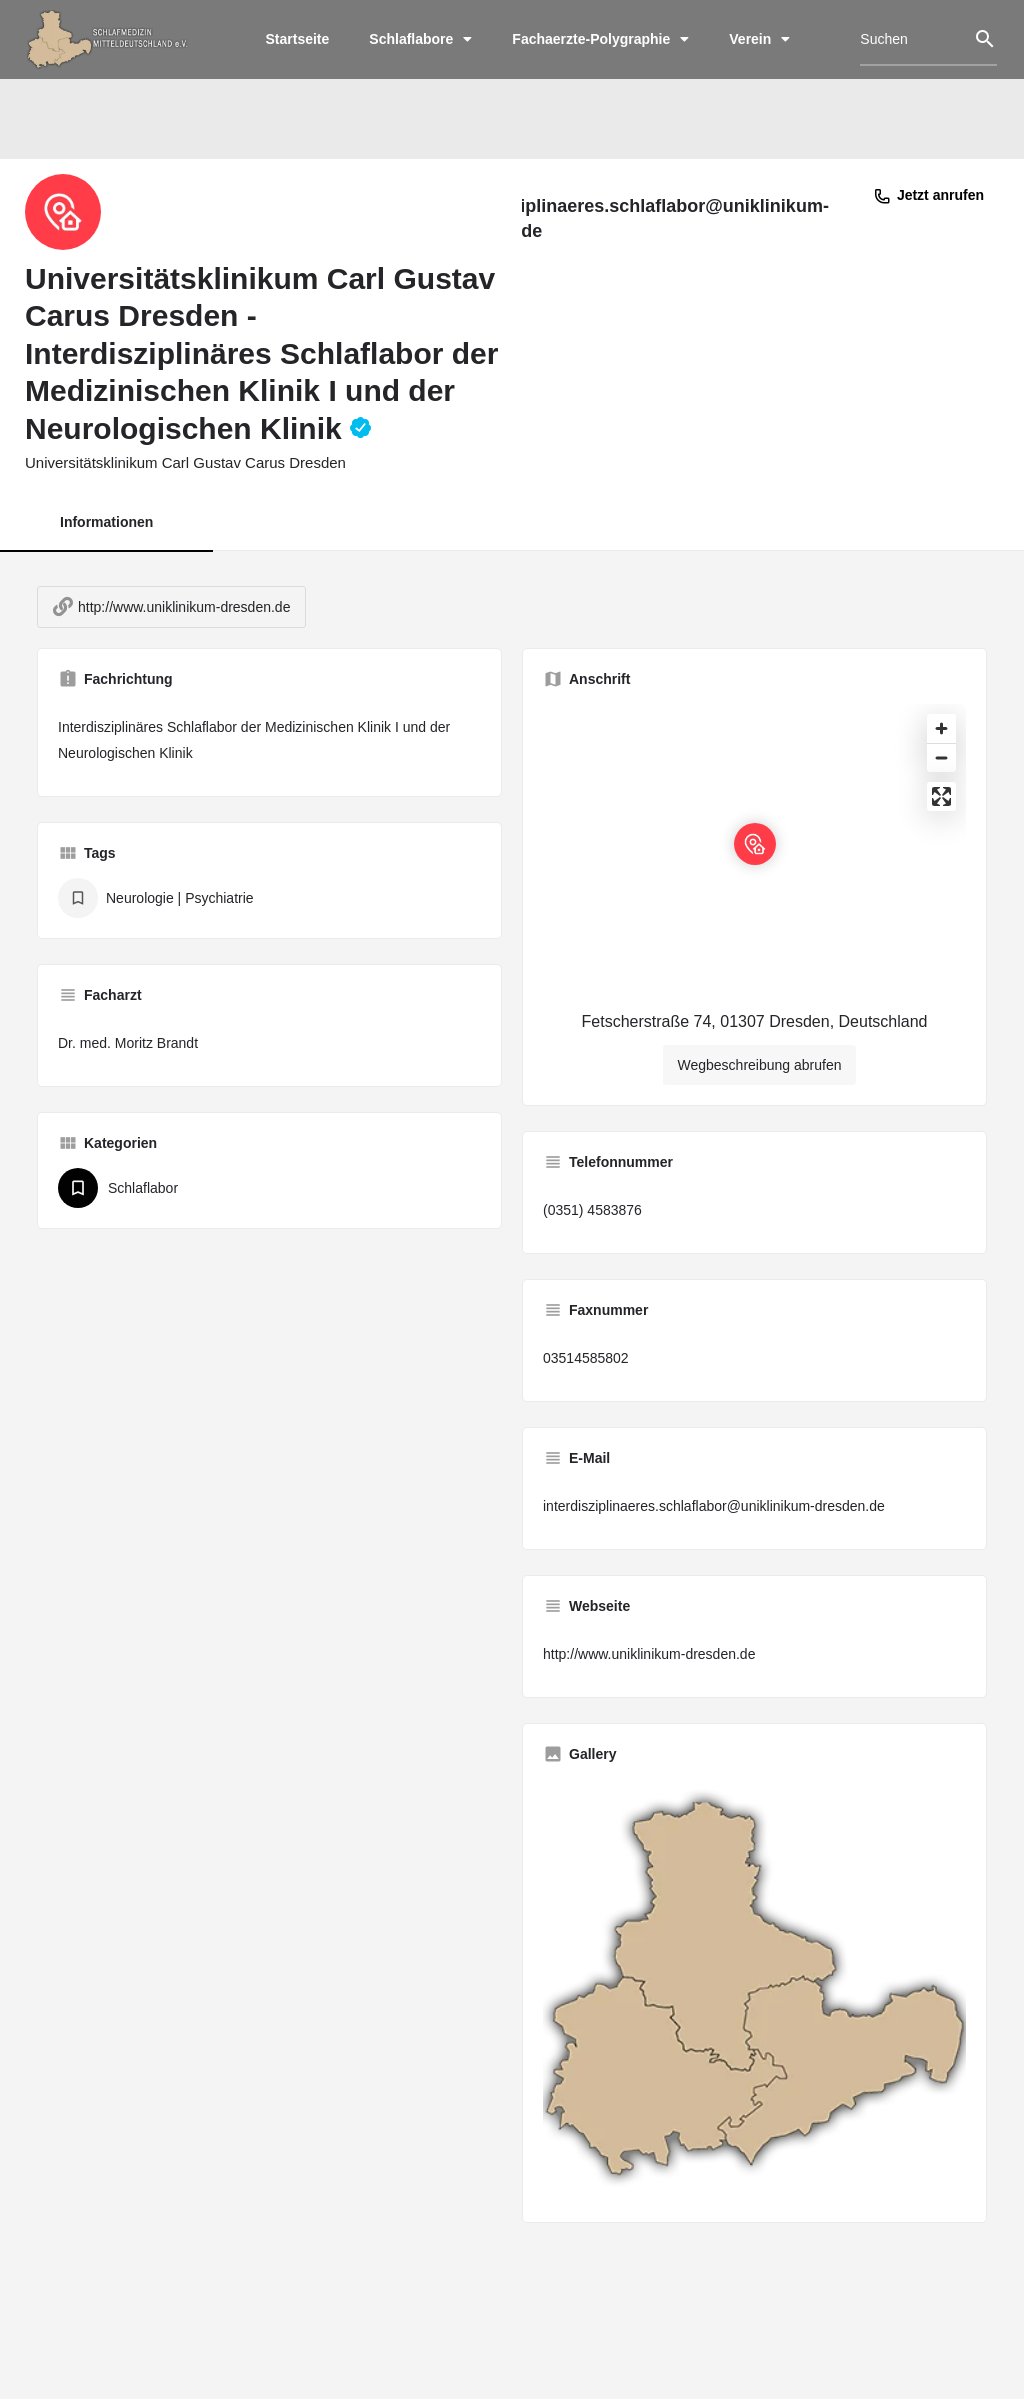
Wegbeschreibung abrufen (760, 1084)
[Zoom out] (941, 776)
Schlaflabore (420, 39)
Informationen (106, 526)
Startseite (298, 39)
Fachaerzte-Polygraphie (600, 39)
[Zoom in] (941, 747)
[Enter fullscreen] (941, 815)
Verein (759, 39)
